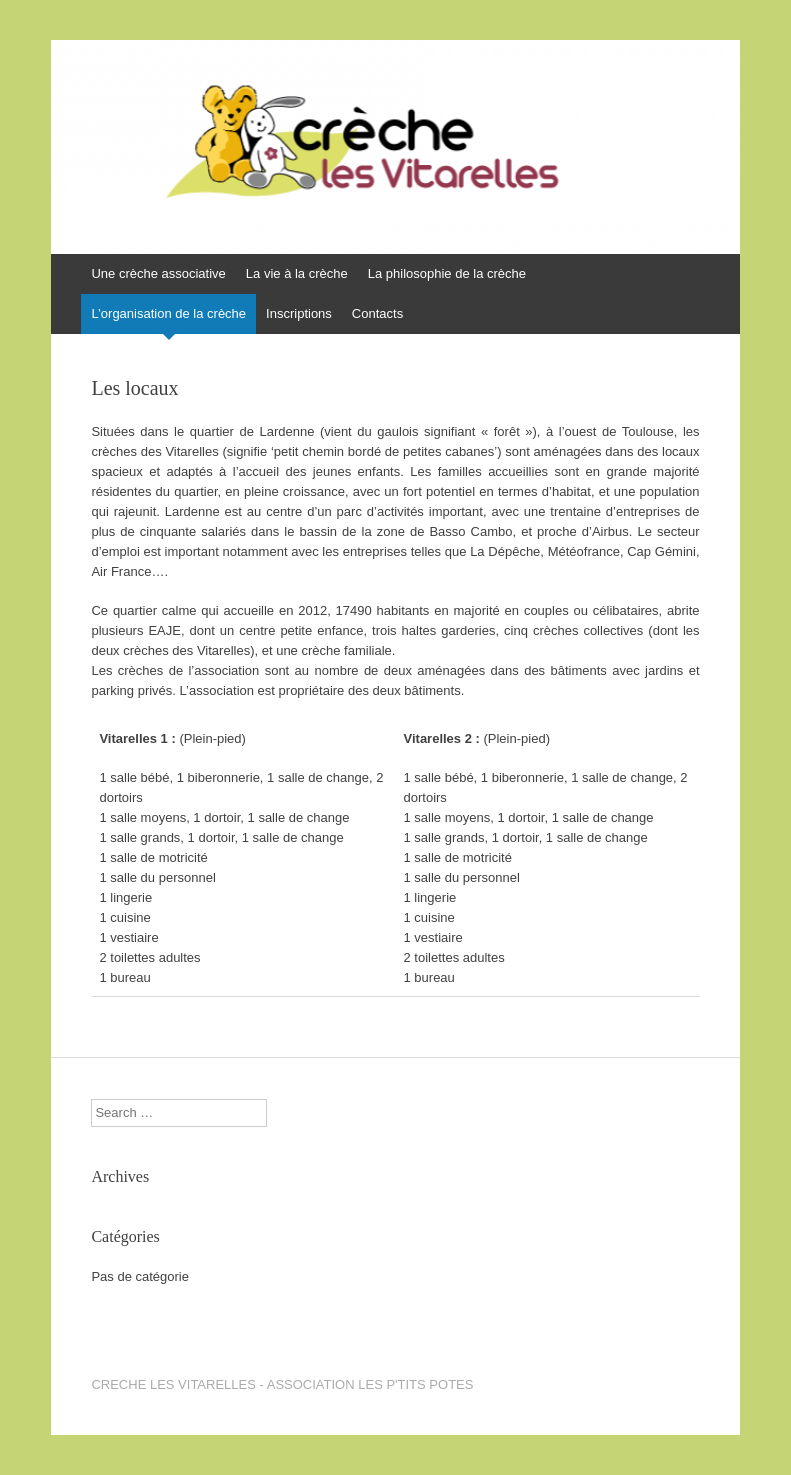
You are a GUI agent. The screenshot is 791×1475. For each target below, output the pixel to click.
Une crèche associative (158, 273)
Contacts (377, 313)
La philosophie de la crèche (447, 273)
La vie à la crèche (297, 273)
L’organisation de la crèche (168, 313)
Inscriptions (299, 313)
